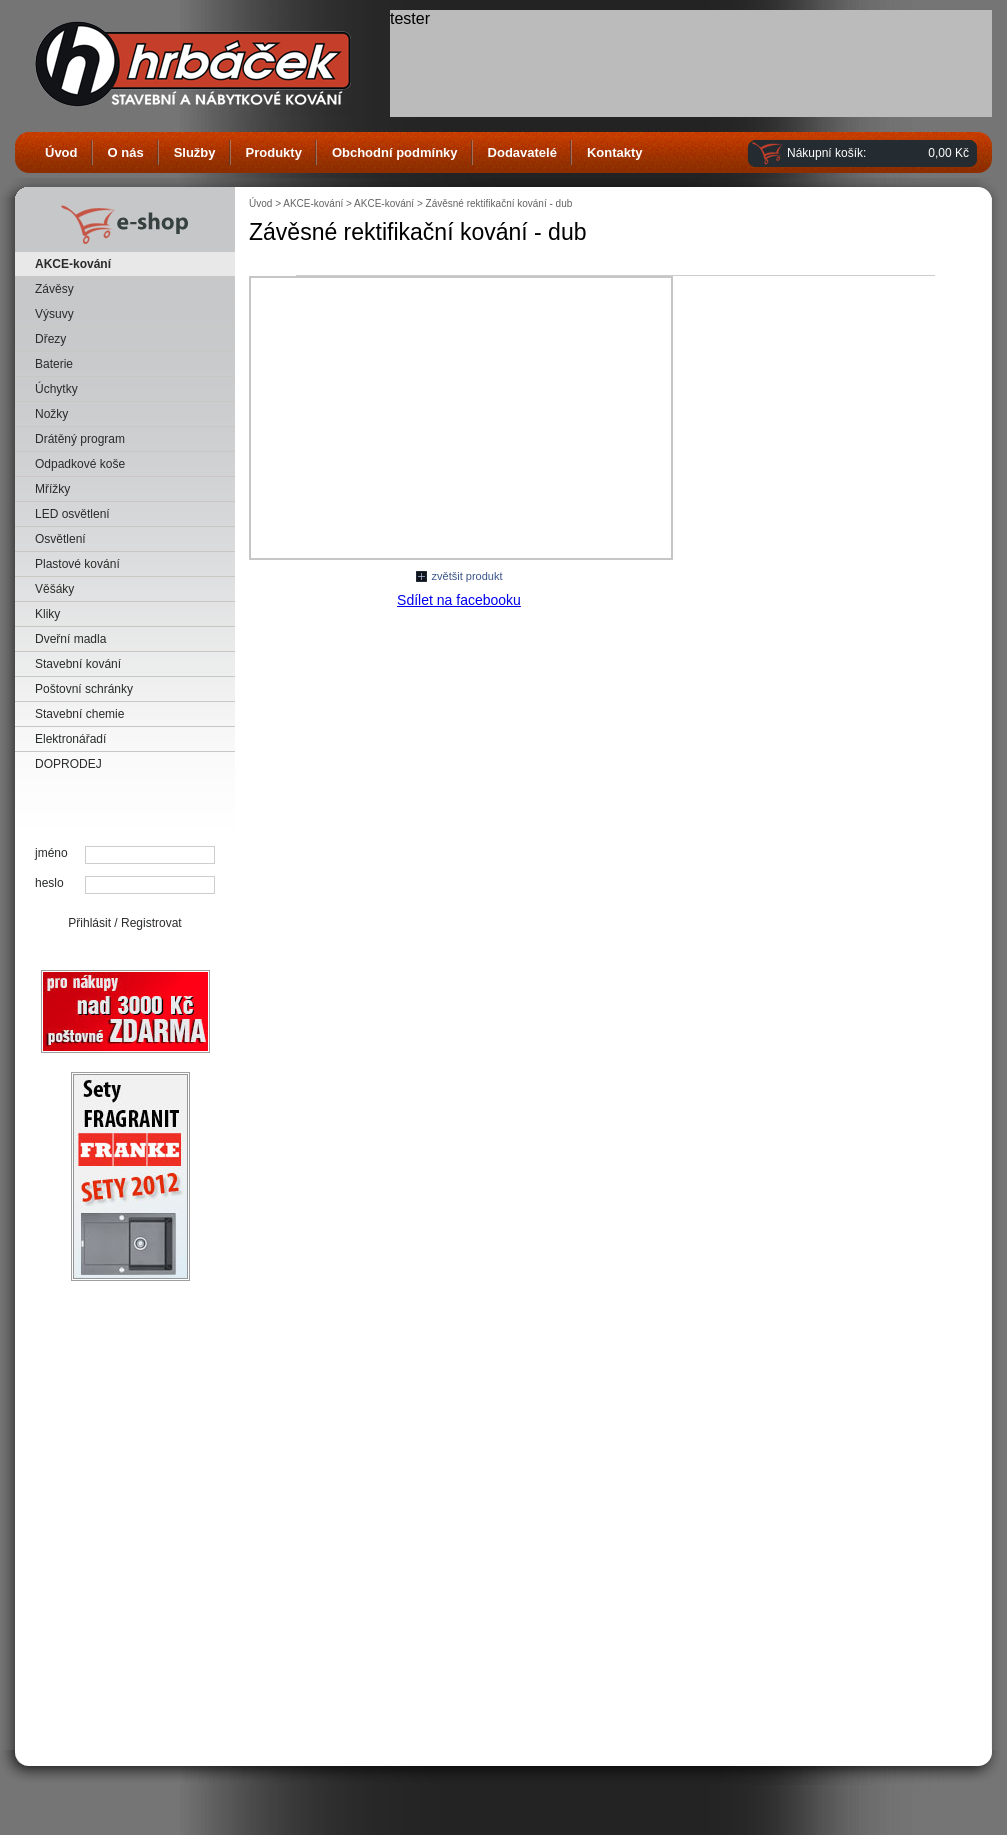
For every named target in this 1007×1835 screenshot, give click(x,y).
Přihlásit (89, 923)
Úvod (61, 152)
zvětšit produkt (467, 576)
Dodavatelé (522, 152)
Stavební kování (78, 664)
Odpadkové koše (80, 464)
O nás (126, 152)
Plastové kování (77, 564)
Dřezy (50, 339)
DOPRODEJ (68, 764)
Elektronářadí (70, 739)
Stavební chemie (79, 714)
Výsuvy (54, 314)
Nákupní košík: (826, 153)
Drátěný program (80, 439)
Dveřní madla (70, 639)
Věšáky (54, 589)
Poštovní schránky (84, 689)
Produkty (274, 152)
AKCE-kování (73, 264)
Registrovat (151, 923)
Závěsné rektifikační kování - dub (499, 203)
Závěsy (54, 289)
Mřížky (52, 489)
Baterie (54, 364)
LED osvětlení (72, 514)
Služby (195, 152)
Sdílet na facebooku (459, 600)
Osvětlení (60, 539)
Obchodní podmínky (395, 152)
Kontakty (615, 152)
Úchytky (56, 389)
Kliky (47, 614)
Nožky (51, 414)
